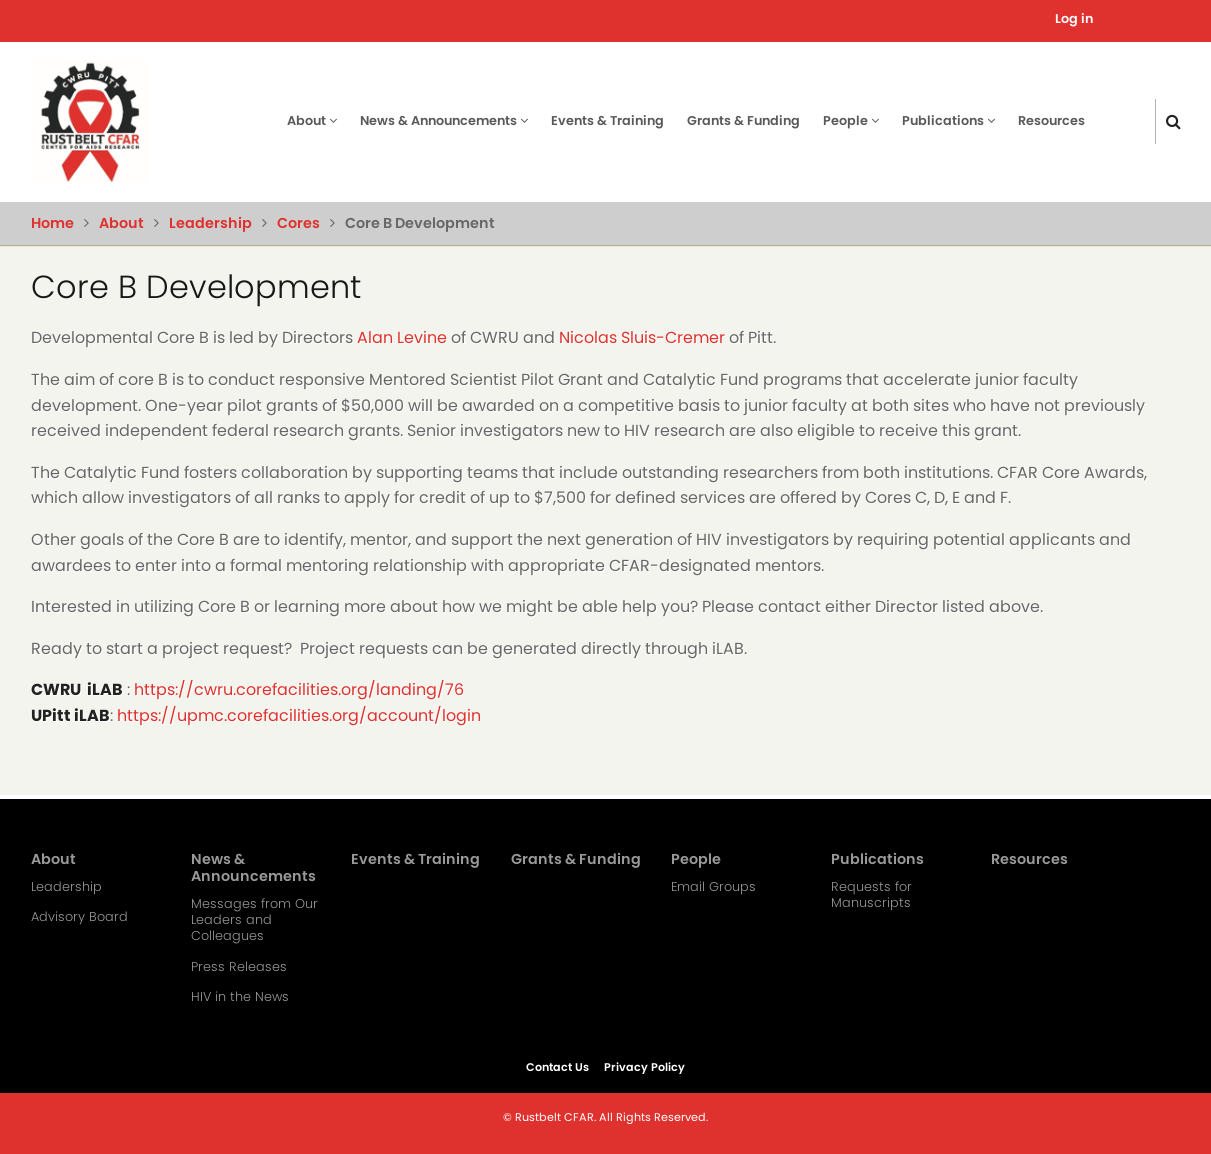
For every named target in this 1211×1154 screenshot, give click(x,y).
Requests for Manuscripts (871, 895)
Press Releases (239, 967)
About (312, 120)
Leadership (210, 223)
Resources (1051, 120)
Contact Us (557, 1067)
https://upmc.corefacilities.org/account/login (299, 715)
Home (52, 223)
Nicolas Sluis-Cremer (642, 337)
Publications (948, 120)
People (851, 120)
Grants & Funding (743, 120)
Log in (1074, 18)
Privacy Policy (644, 1067)
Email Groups (713, 887)
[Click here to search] (1173, 121)
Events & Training (607, 120)
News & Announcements (444, 120)
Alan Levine (402, 337)
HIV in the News (240, 997)
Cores (298, 223)
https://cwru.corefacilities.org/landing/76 (299, 689)
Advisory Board (79, 917)
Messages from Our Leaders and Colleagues (254, 920)
